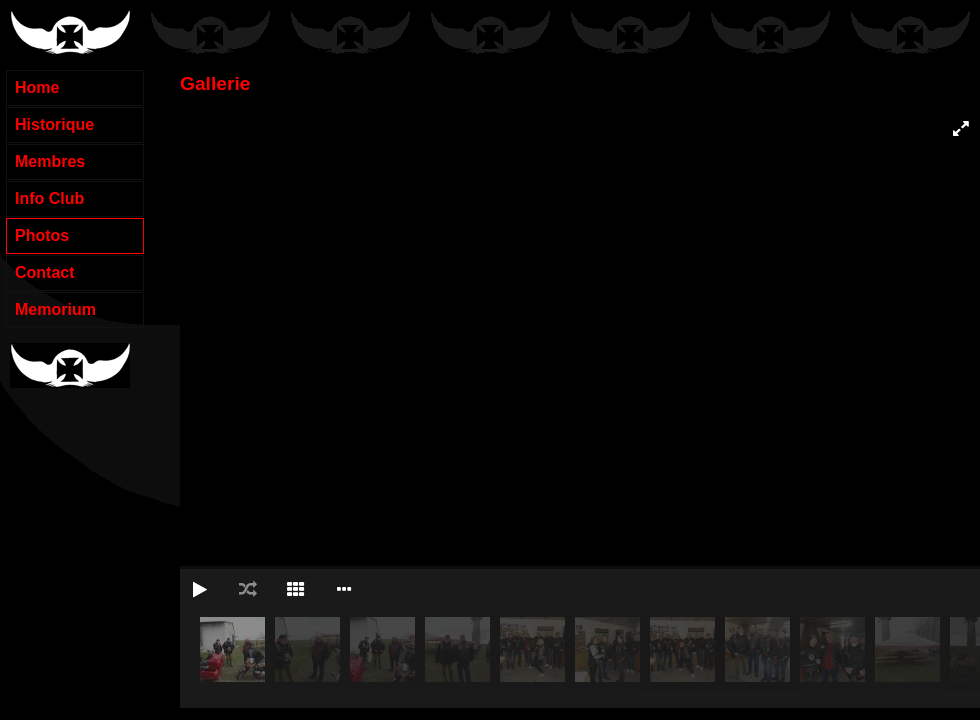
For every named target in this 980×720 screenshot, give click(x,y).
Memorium (55, 309)
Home (37, 87)
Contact (45, 272)
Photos (42, 235)
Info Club (49, 198)
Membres (50, 161)
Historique (54, 124)
